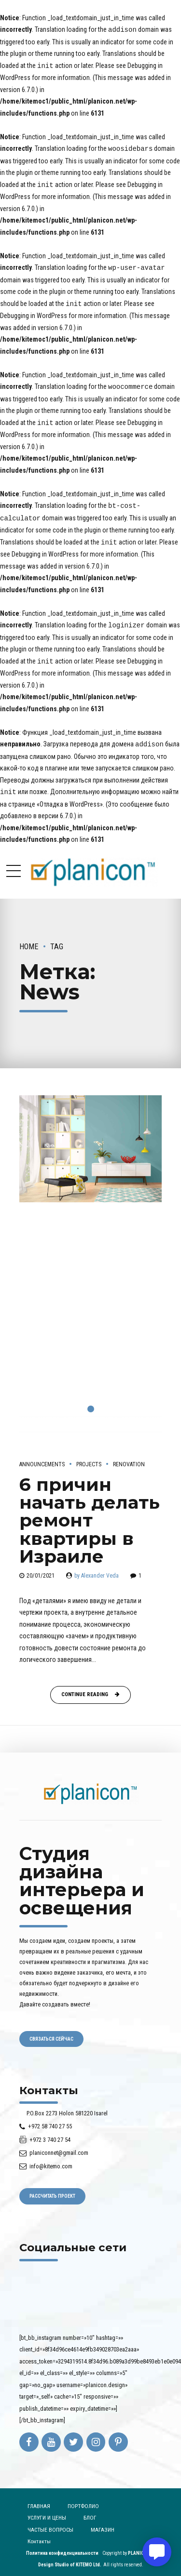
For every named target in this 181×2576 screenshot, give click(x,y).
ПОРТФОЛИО (83, 2499)
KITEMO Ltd (88, 2557)
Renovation (129, 1457)
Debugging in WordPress (33, 313)
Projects (88, 1457)
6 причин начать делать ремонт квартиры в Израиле (89, 1513)
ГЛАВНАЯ (39, 2499)
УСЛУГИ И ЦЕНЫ (47, 2510)
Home (29, 939)
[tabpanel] (90, 1263)
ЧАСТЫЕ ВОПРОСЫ (50, 2522)
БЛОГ (90, 2510)
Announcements (42, 1457)
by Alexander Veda (96, 1568)
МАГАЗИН (102, 2522)
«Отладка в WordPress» (70, 797)
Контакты (39, 2534)
